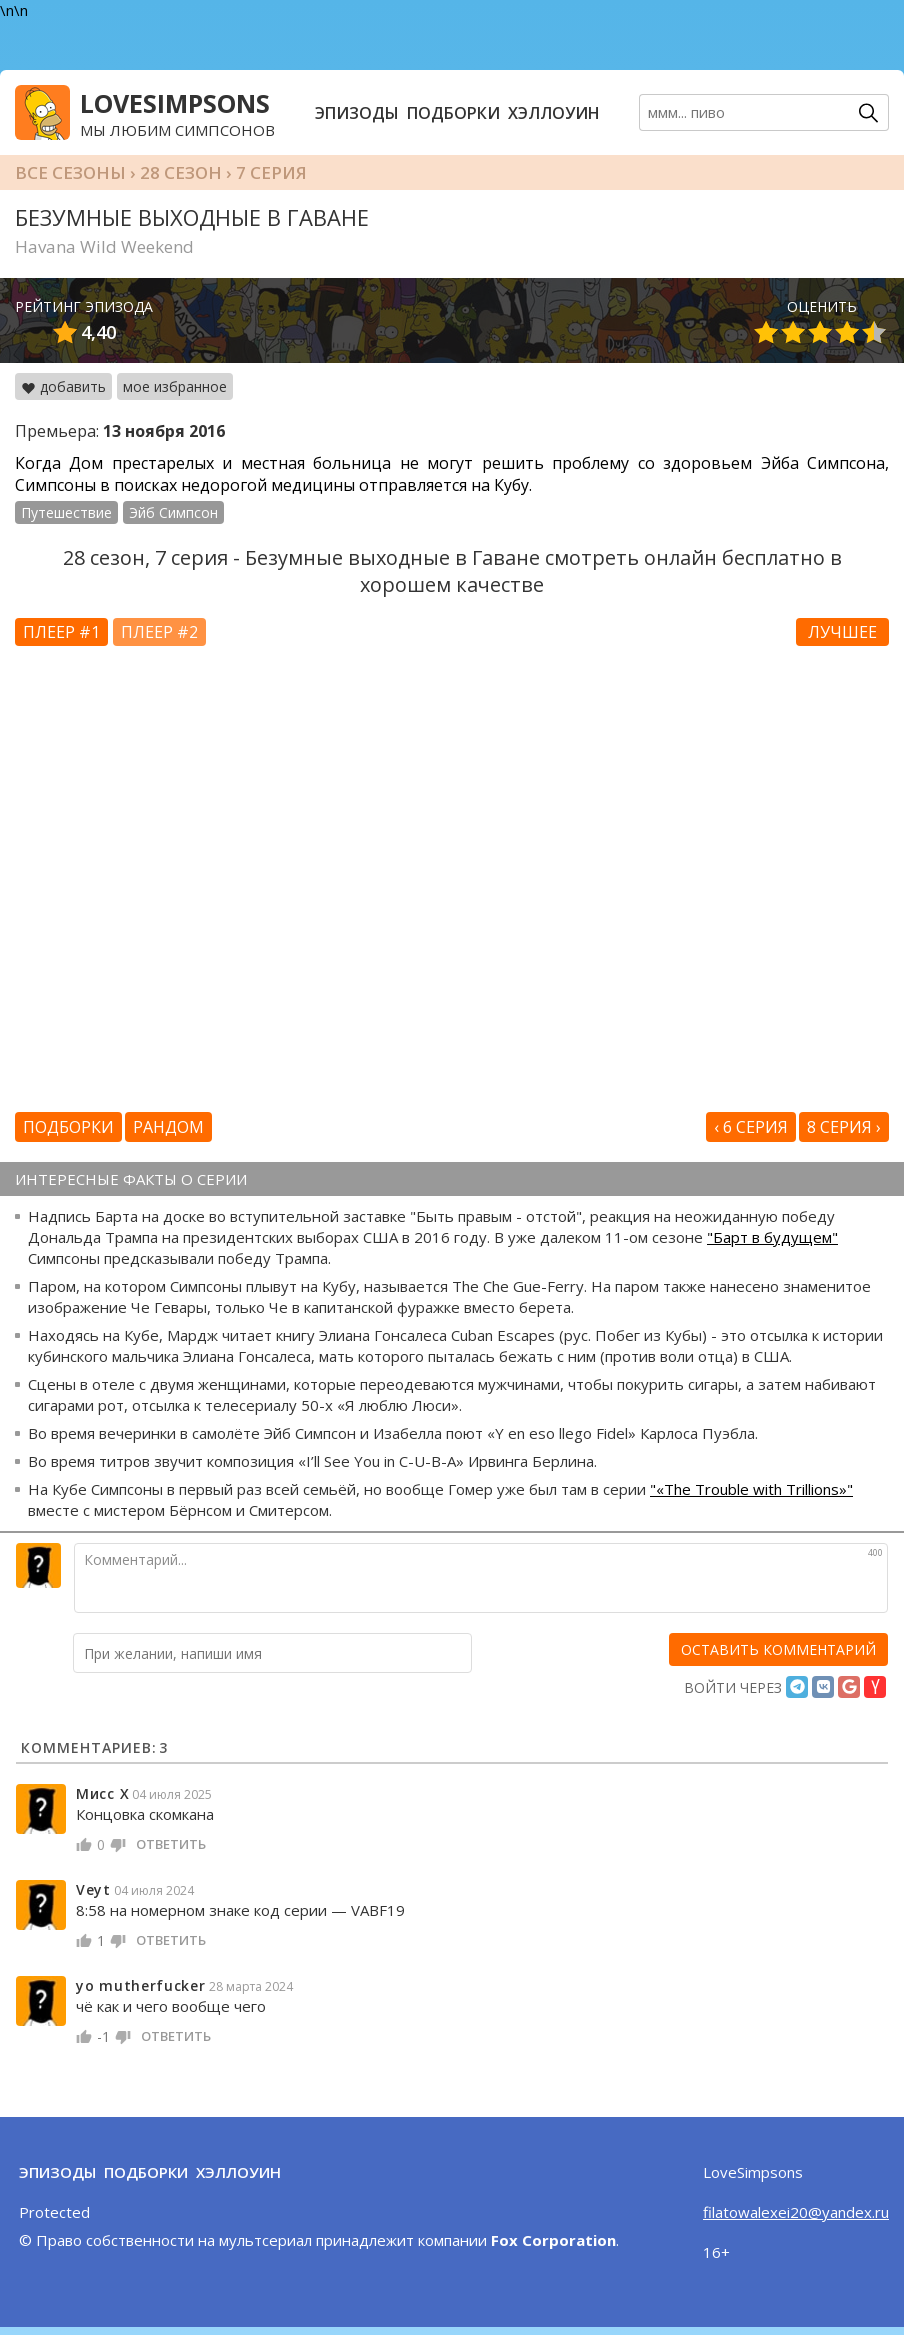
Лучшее (842, 632)
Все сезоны (70, 172)
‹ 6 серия (751, 1127)
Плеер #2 (159, 632)
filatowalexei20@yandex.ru (796, 2212)
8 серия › (844, 1127)
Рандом (168, 1127)
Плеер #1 (61, 632)
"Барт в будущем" (772, 1237)
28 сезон (181, 172)
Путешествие (66, 512)
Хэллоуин (554, 113)
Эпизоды (357, 113)
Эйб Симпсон (173, 512)
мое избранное (175, 386)
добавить (63, 386)
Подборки (453, 113)
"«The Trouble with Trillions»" (751, 1489)
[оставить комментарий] (778, 1649)
